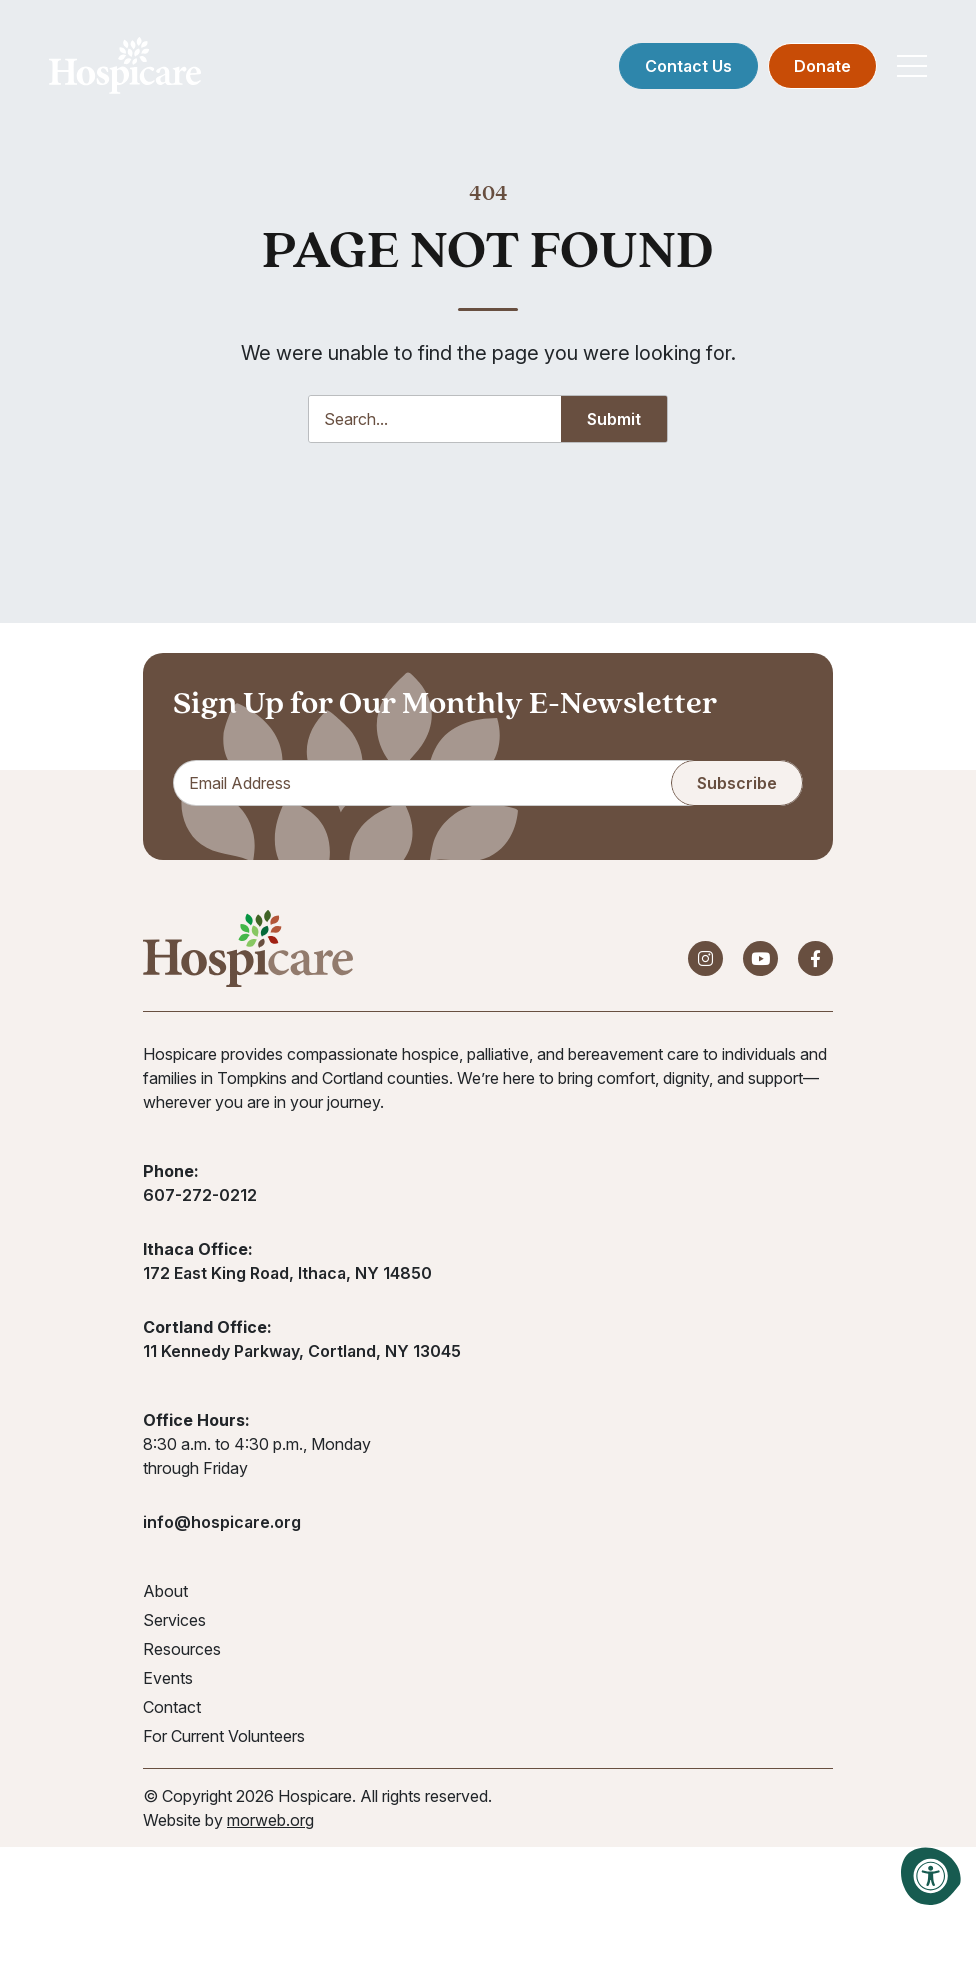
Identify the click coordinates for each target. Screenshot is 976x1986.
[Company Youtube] (760, 964)
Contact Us (682, 70)
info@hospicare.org (222, 1528)
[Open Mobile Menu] (906, 70)
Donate (816, 70)
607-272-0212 (200, 1201)
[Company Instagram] (705, 964)
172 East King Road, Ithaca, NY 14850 (287, 1279)
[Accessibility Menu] (931, 1876)
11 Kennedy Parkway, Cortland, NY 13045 (302, 1357)
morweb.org (270, 1826)
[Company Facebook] (815, 964)
